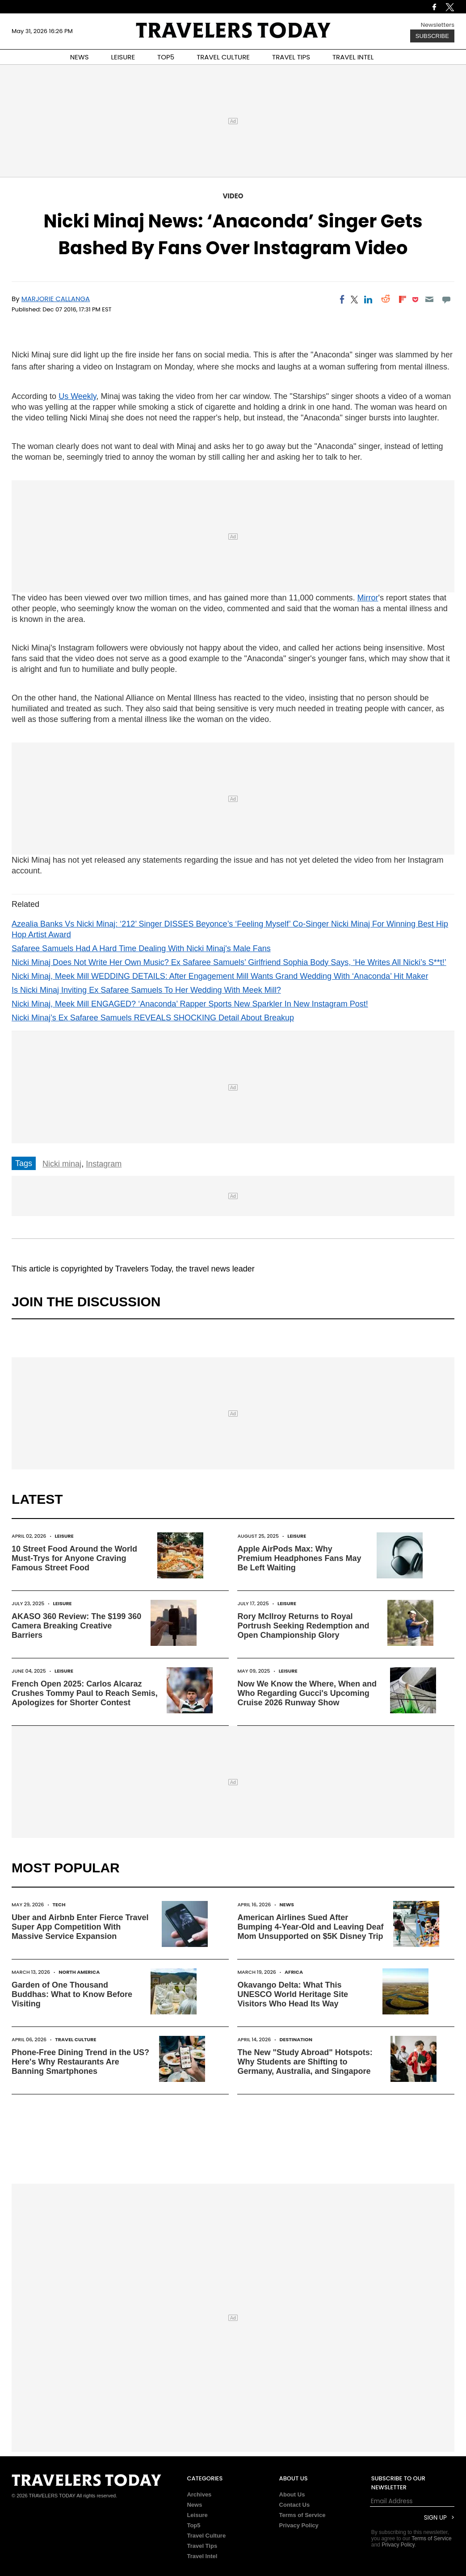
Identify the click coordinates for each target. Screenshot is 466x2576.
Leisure (64, 1536)
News (286, 1904)
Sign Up (435, 2517)
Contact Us (294, 2504)
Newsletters (437, 25)
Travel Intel (202, 2556)
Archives (199, 2494)
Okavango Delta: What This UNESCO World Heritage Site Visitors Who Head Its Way (292, 1994)
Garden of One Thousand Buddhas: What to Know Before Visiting (72, 1994)
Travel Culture (75, 2039)
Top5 (193, 2525)
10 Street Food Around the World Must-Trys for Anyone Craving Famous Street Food (74, 1558)
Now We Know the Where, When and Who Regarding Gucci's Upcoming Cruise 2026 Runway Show (307, 1693)
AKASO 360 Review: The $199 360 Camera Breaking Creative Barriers (76, 1626)
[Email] (429, 299)
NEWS (79, 57)
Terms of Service (302, 2515)
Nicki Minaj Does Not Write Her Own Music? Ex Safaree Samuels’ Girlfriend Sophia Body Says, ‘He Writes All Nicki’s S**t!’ (229, 962)
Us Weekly (77, 396)
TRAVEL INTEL (353, 57)
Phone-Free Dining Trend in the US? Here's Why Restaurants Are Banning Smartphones (80, 2062)
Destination (296, 2039)
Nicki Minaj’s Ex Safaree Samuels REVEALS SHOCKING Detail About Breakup (153, 1017)
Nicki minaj (61, 1163)
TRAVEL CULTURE (223, 57)
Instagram (104, 1163)
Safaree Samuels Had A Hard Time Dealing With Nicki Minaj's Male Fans (141, 948)
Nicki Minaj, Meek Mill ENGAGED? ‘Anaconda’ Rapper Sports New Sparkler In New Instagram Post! (190, 1003)
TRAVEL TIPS (291, 57)
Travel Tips (202, 2545)
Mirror (367, 597)
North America (79, 1972)
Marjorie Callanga (55, 298)
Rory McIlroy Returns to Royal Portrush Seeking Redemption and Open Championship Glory (303, 1626)
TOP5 (165, 57)
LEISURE (123, 57)
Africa (294, 1972)
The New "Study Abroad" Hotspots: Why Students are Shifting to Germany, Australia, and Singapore (304, 2062)
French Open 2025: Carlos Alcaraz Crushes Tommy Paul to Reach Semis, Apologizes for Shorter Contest (85, 1693)
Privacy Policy (299, 2525)
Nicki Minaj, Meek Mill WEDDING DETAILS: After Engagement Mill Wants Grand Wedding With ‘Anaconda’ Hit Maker (220, 976)
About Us (292, 2494)
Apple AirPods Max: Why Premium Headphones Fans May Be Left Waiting (299, 1558)
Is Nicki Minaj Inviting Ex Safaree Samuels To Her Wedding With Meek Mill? (146, 990)
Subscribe (432, 36)
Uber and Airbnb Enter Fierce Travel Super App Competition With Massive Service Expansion (80, 1927)
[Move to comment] (446, 299)
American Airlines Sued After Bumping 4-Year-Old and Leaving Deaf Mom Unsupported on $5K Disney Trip (310, 1927)
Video (233, 196)
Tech (59, 1904)
